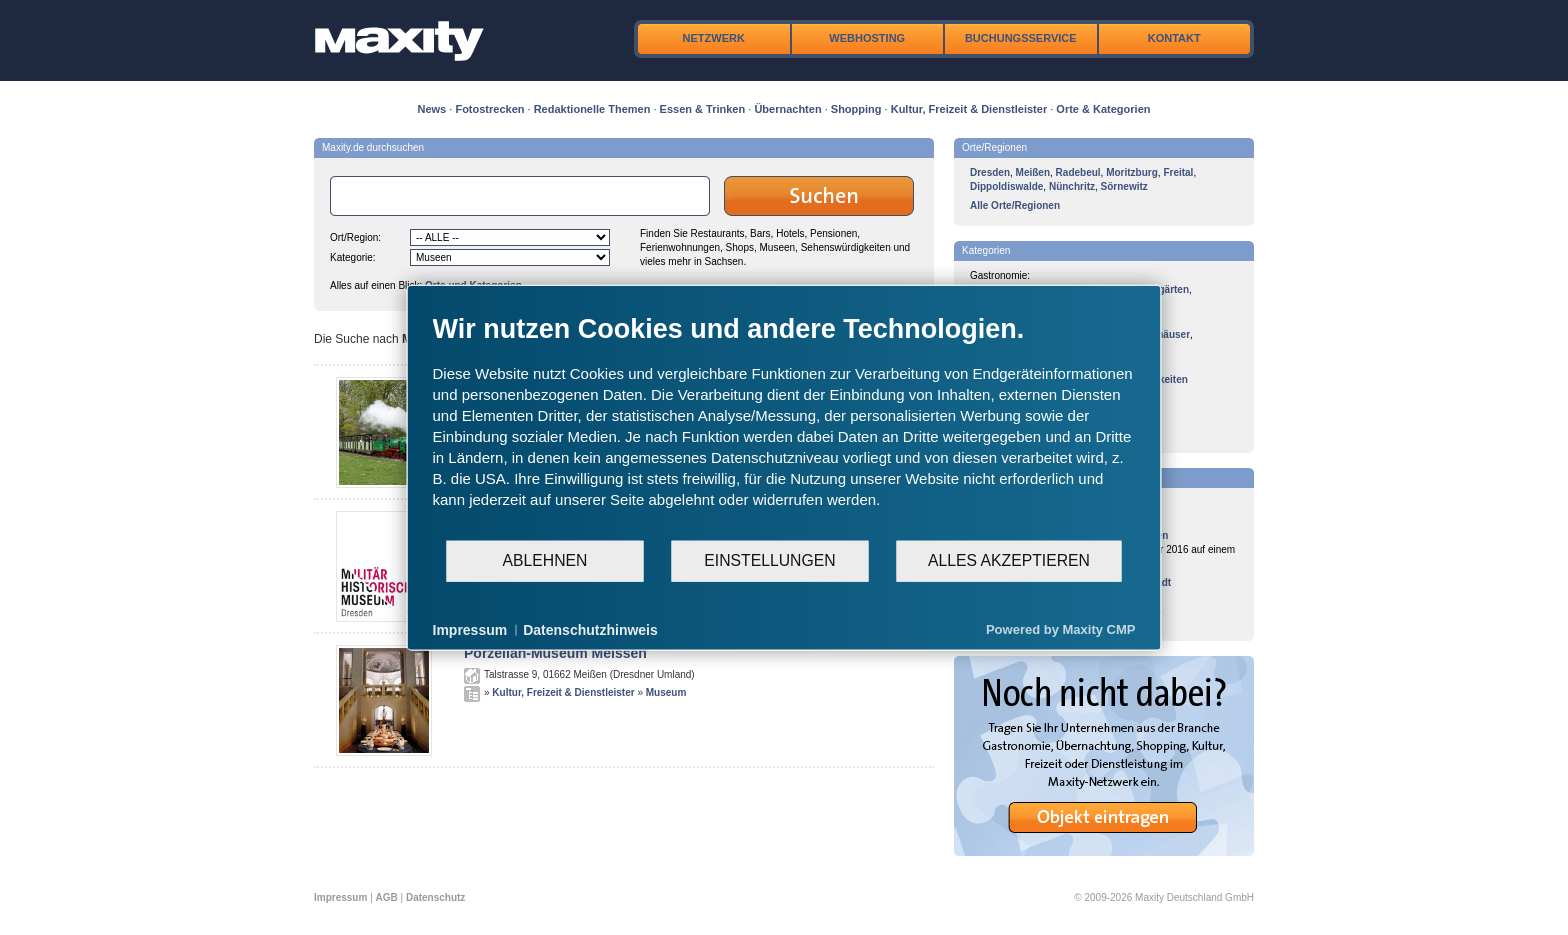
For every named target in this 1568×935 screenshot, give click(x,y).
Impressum (340, 897)
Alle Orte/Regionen (1015, 205)
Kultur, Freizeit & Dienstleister (969, 109)
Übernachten (787, 109)
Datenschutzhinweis (590, 629)
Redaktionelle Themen (592, 109)
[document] (784, 425)
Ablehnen (545, 560)
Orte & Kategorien (1103, 109)
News (432, 109)
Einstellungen (769, 560)
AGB (387, 897)
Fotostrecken (489, 109)
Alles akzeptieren (1009, 560)
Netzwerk (714, 38)
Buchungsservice (1021, 38)
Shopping (856, 109)
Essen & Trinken (703, 109)
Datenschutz (435, 897)
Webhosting (867, 38)
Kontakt (1174, 38)
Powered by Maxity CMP (1061, 629)
